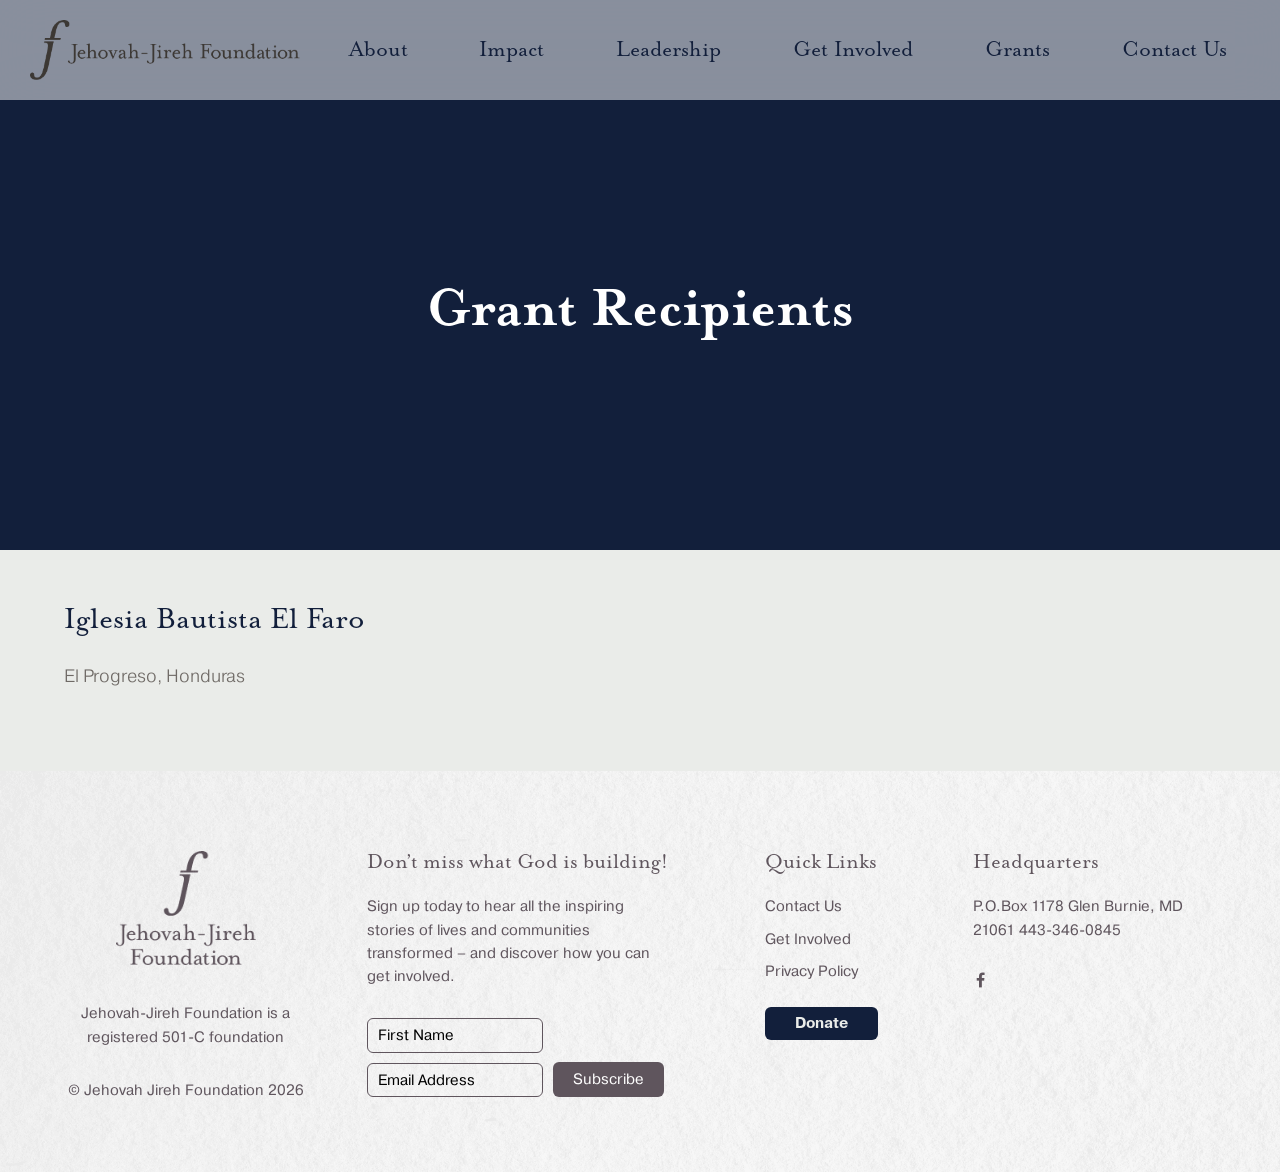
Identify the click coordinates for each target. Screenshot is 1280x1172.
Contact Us (803, 906)
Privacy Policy (811, 971)
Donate (821, 1023)
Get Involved (808, 939)
